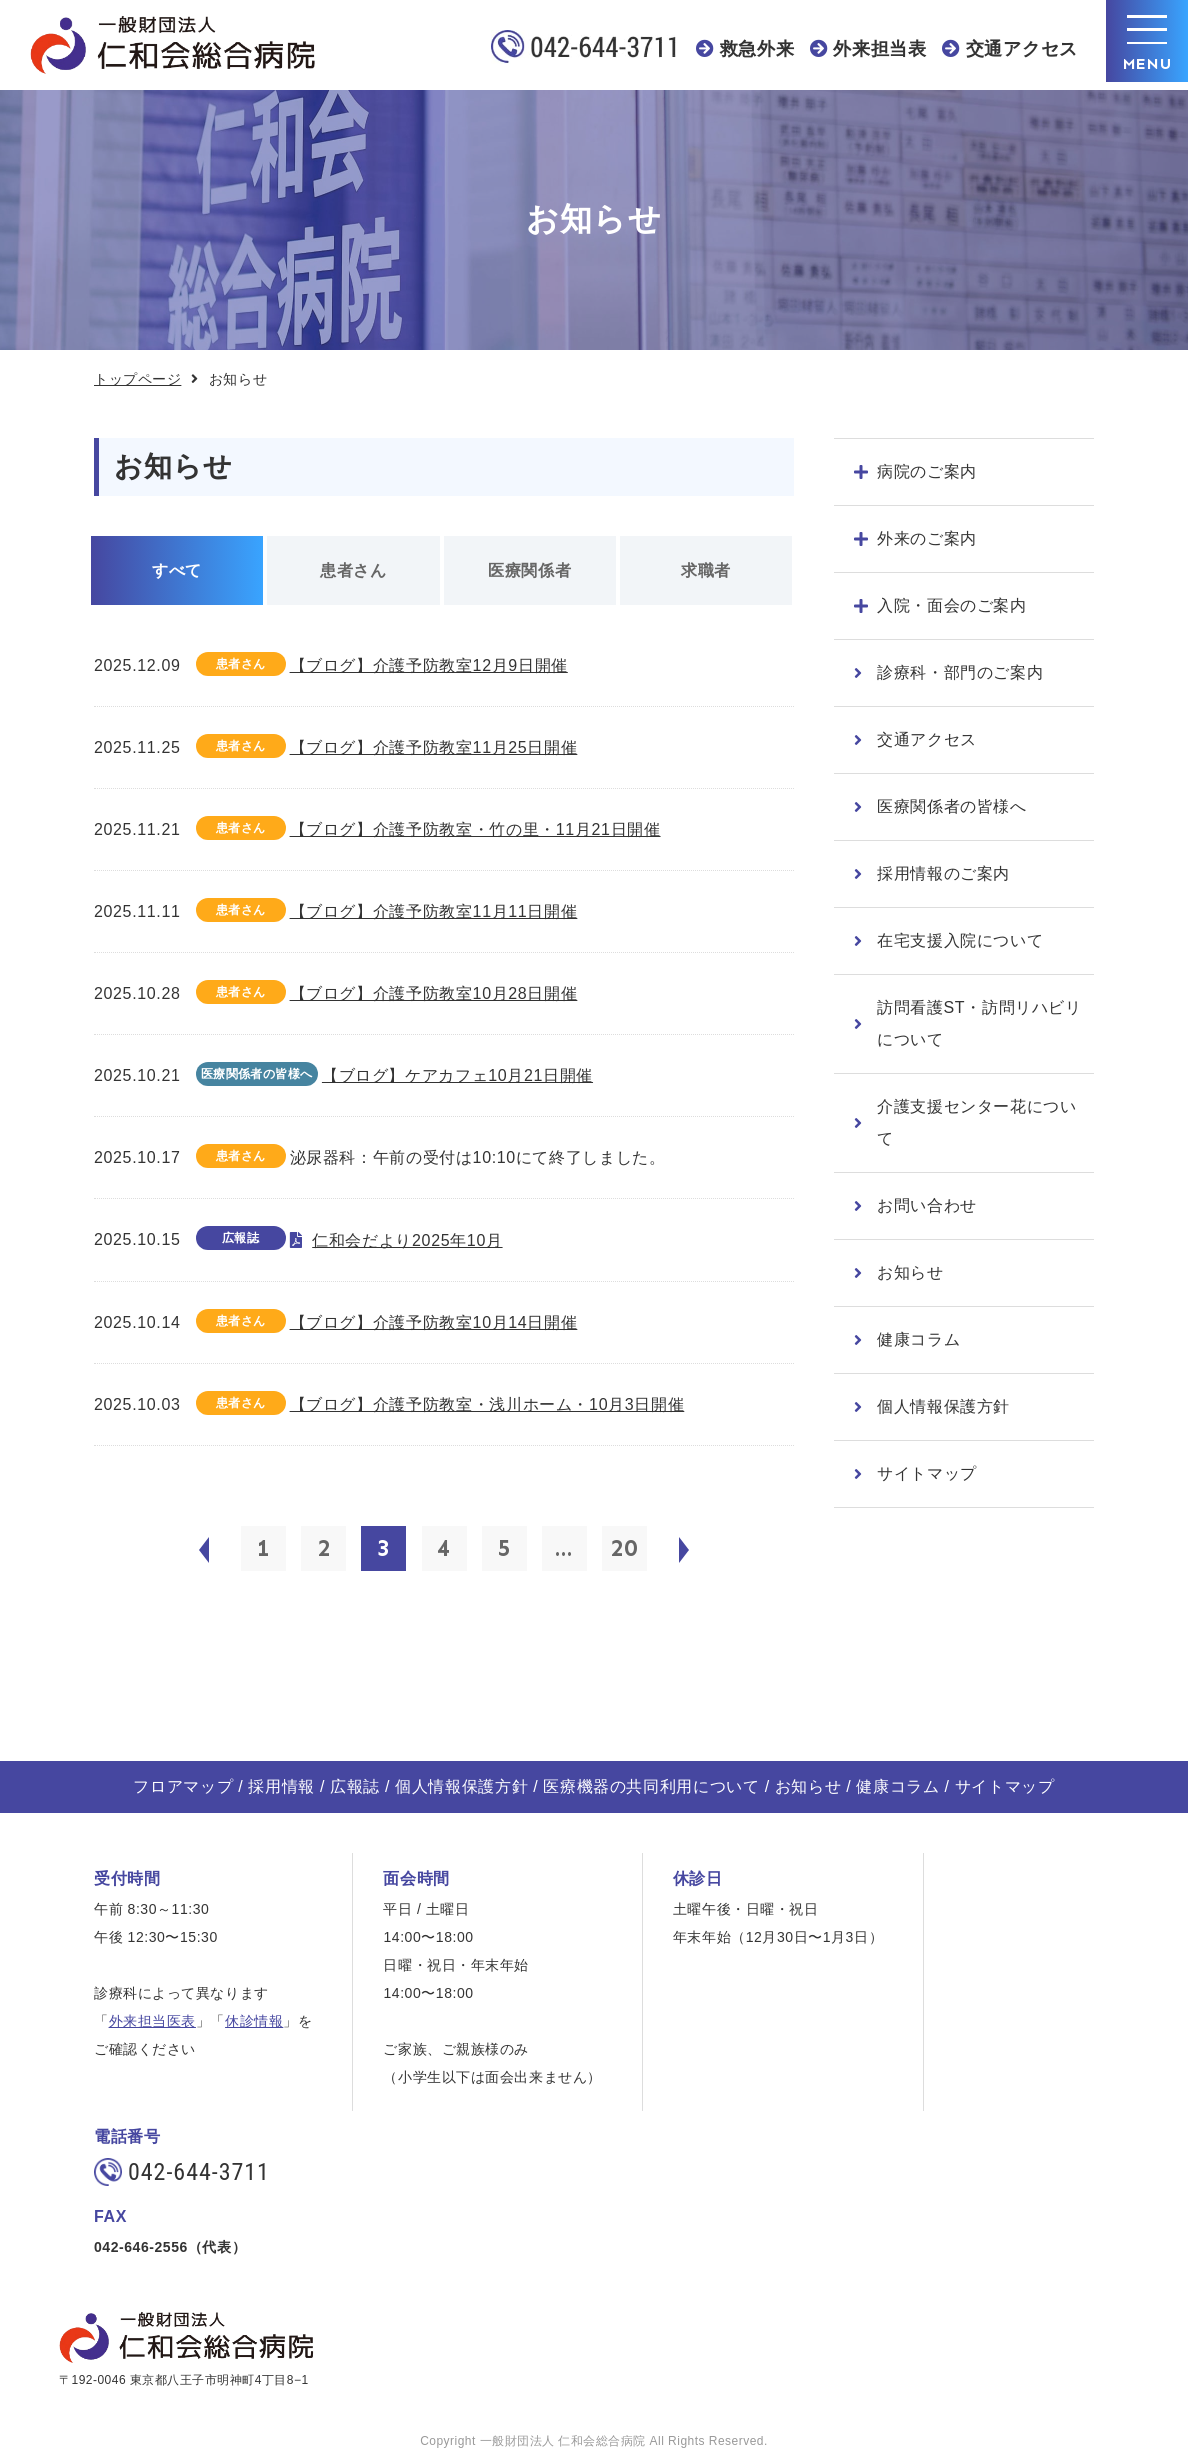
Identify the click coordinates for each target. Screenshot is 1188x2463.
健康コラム (918, 1339)
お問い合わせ (927, 1205)
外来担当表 (880, 49)
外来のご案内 (927, 538)
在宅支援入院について (960, 940)
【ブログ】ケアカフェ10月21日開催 (457, 1075)
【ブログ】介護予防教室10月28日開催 (434, 993)
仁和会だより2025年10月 (407, 1240)
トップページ (137, 379)
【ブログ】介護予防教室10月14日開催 (434, 1322)
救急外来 (757, 49)
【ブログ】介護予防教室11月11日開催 (434, 911)
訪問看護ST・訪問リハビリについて (979, 1023)
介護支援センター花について (977, 1122)
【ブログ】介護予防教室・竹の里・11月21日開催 (475, 829)
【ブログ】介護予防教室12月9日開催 (429, 665)
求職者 (706, 570)
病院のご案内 (927, 471)
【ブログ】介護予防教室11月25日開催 (434, 747)
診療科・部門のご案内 (960, 672)
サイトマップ (927, 1473)
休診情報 (254, 2021)
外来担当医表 (152, 2021)
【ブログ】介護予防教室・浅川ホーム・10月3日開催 (487, 1404)
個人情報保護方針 (943, 1406)
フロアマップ (183, 1786)
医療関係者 (529, 570)
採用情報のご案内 (943, 873)
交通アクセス (1022, 49)
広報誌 (355, 1786)
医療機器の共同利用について (651, 1786)
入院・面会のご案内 (952, 605)
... (564, 1548)
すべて (177, 570)
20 (624, 1548)
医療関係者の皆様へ (952, 806)
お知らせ (910, 1272)
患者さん (353, 570)
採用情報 (281, 1786)
